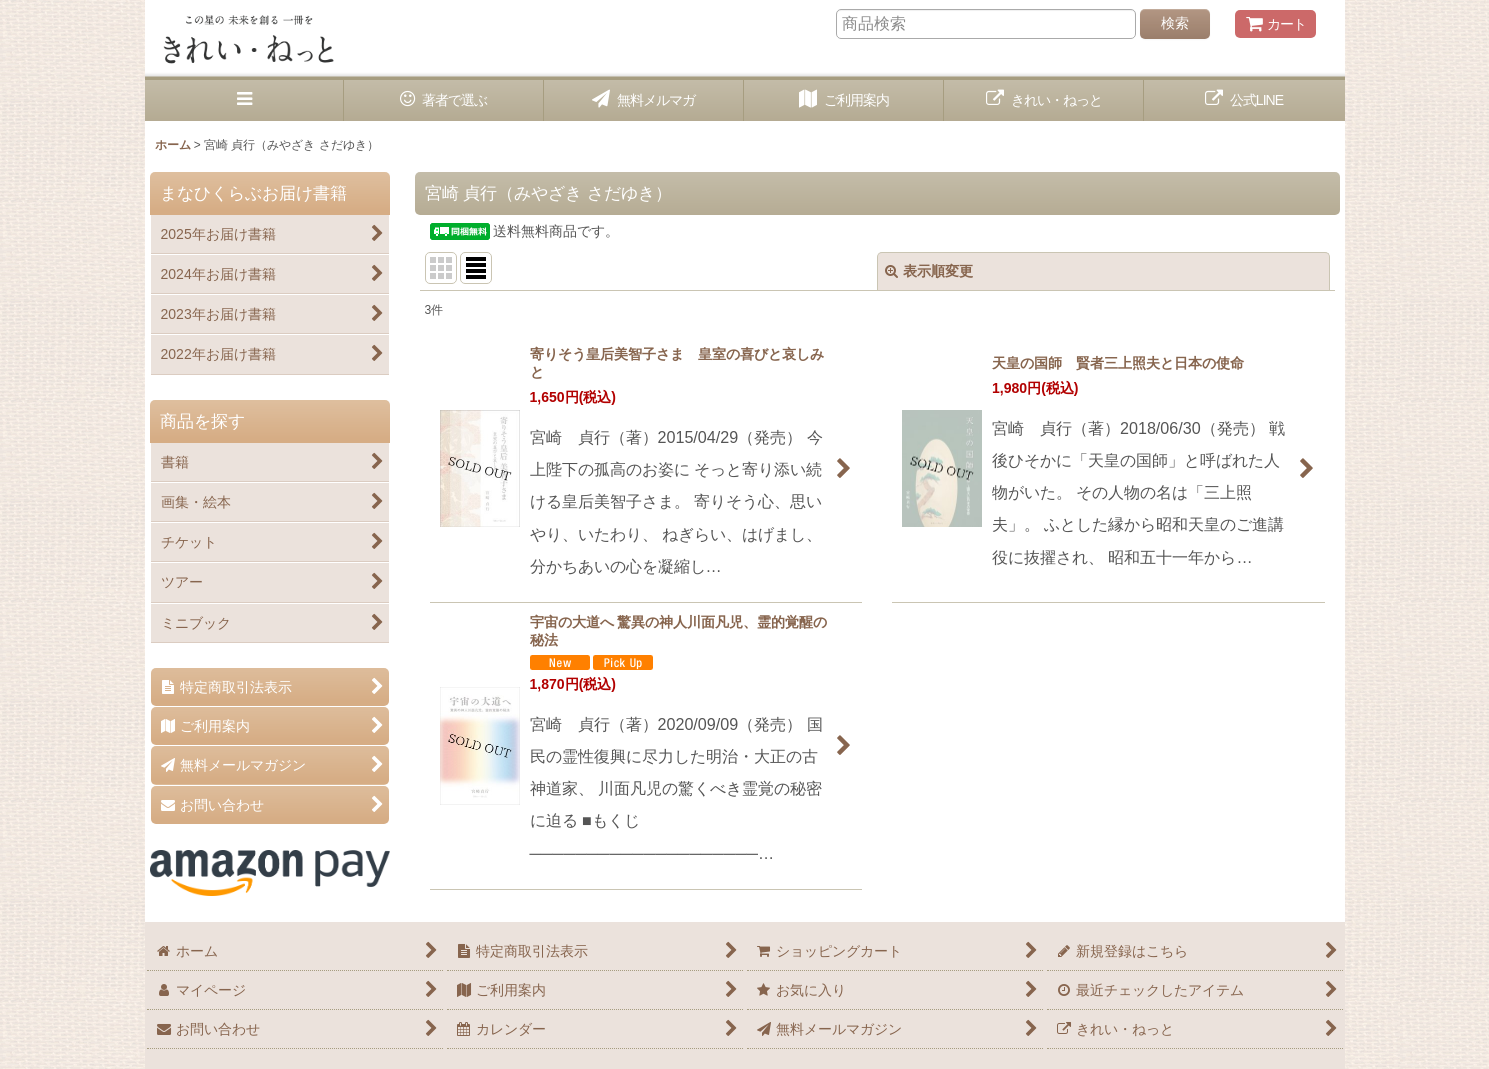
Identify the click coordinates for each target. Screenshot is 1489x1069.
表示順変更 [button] (929, 271)
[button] (245, 100)
